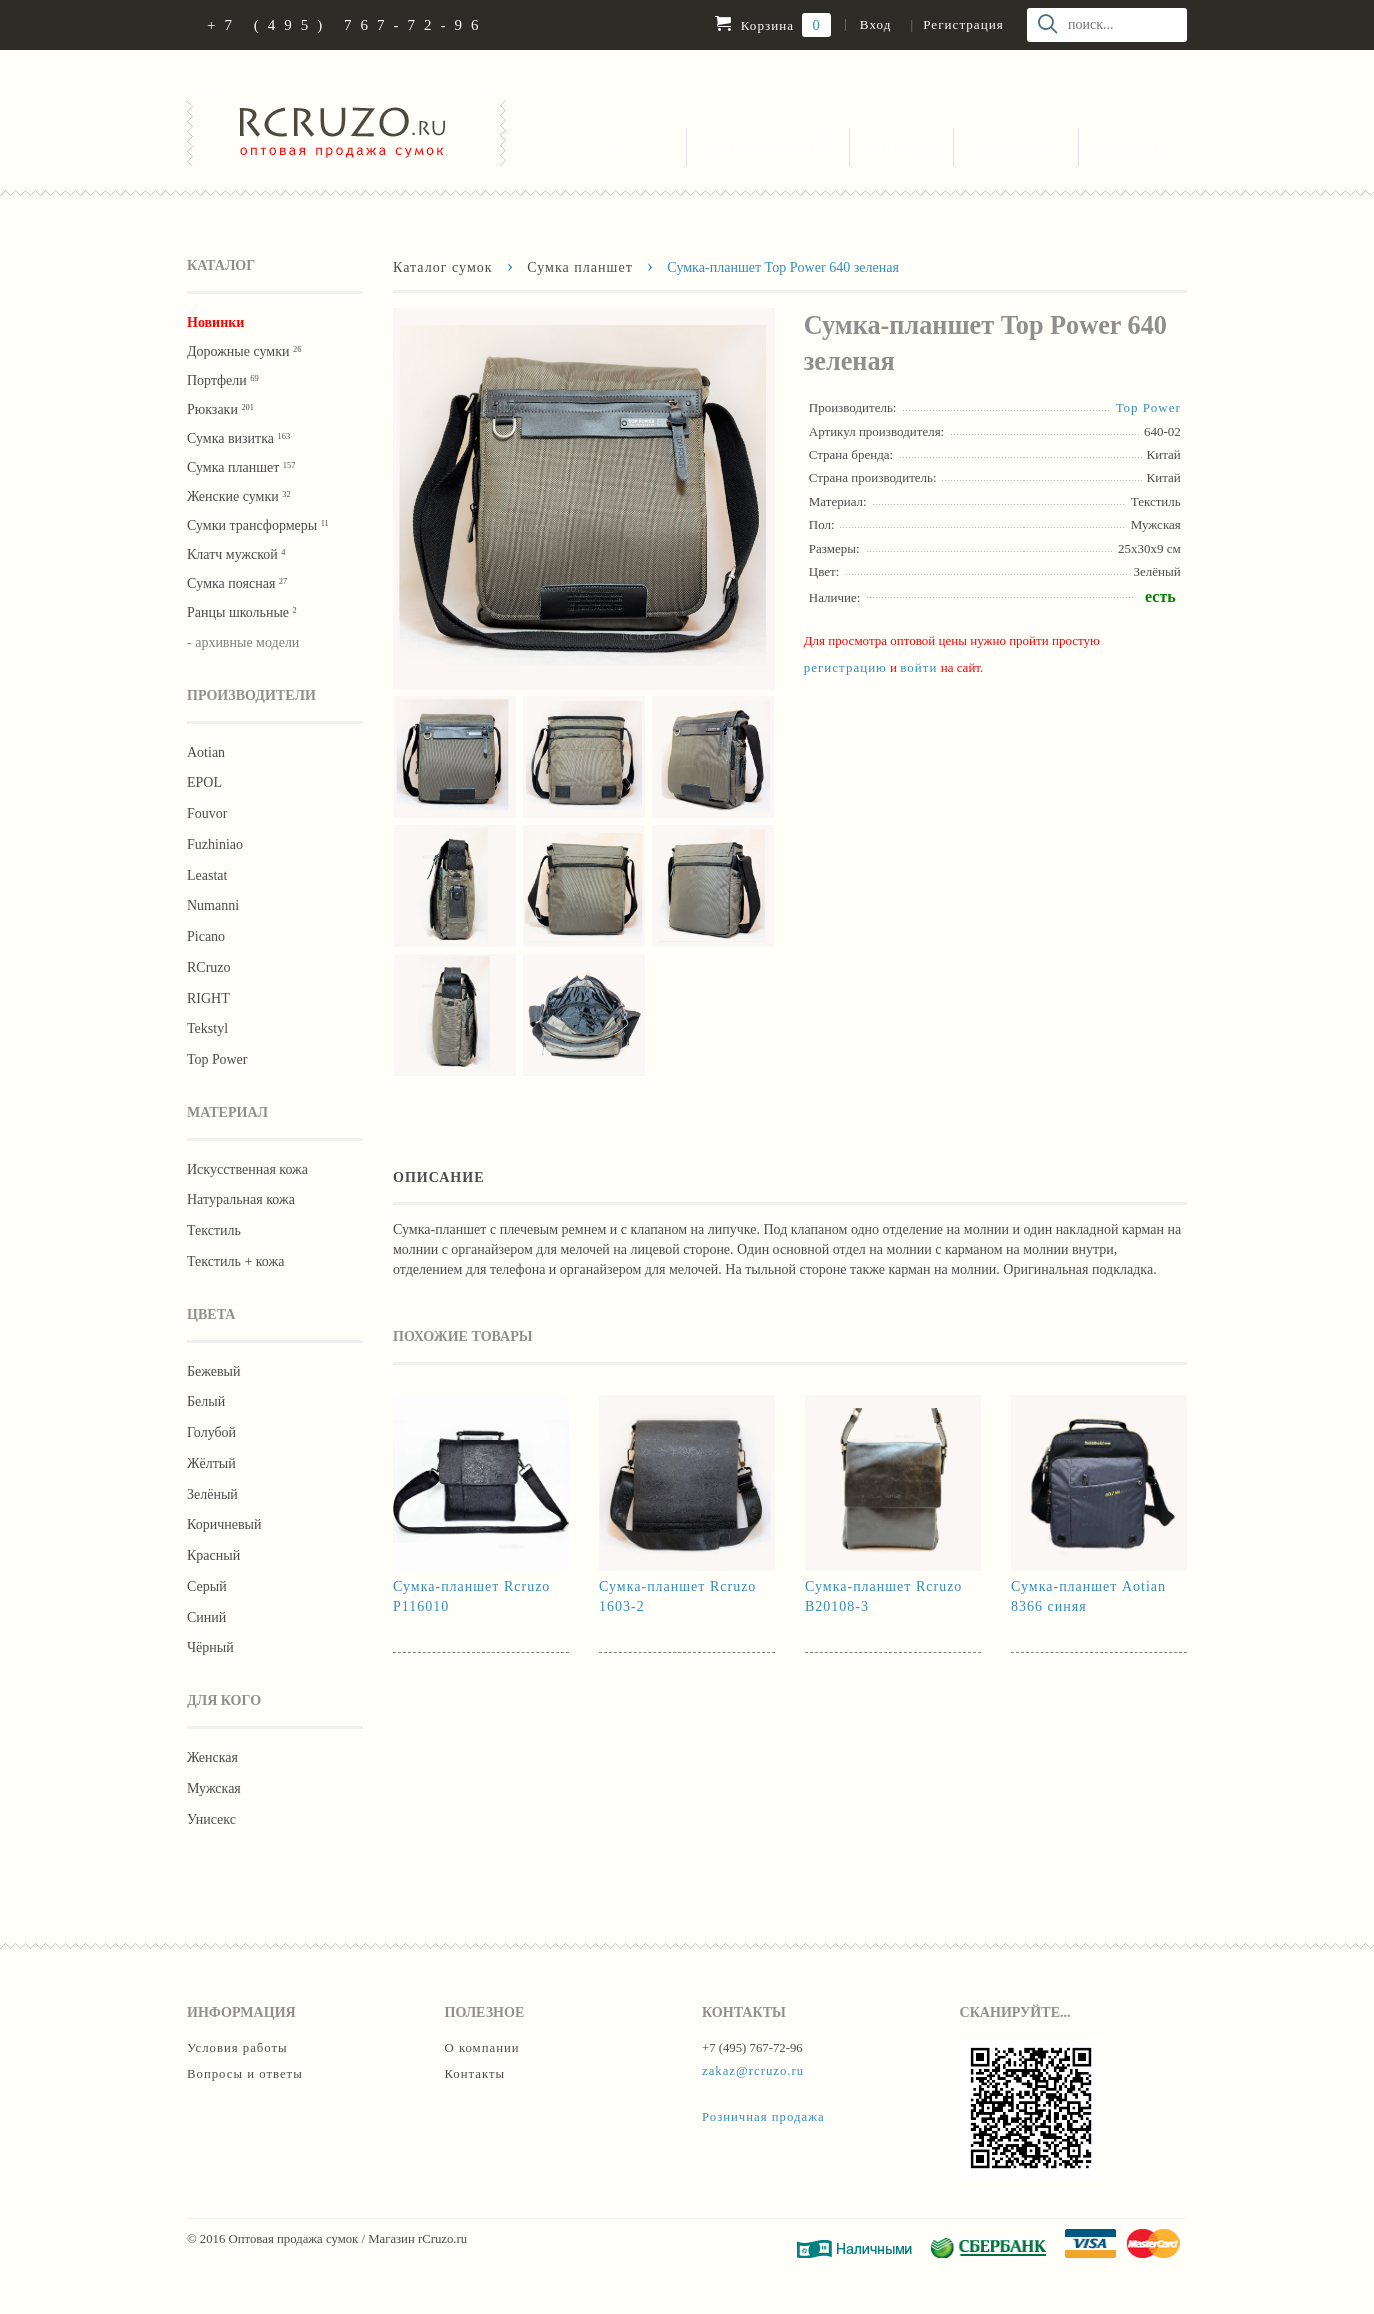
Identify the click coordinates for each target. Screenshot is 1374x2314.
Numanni (213, 905)
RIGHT (208, 998)
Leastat (207, 875)
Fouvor (207, 813)
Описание (439, 1177)
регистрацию (845, 667)
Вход (875, 24)
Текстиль (214, 1230)
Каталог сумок (443, 267)
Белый (206, 1401)
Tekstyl (207, 1028)
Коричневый (224, 1524)
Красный (213, 1555)
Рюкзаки (220, 409)
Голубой (211, 1432)
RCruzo (209, 967)
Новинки (215, 322)
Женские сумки (239, 496)
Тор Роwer (217, 1059)
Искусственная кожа (247, 1169)
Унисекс (211, 1819)
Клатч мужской (236, 554)
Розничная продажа (763, 2117)
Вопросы (901, 146)
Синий (206, 1617)
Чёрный (210, 1647)
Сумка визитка (238, 438)
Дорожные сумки (244, 351)
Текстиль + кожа (235, 1261)
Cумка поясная (237, 583)
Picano (206, 936)
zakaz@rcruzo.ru (753, 2071)
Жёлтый (211, 1463)
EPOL (204, 782)
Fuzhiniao (215, 844)
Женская (212, 1757)
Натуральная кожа (241, 1199)
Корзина (772, 25)
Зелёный (212, 1494)
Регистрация (963, 24)
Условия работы (768, 146)
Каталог (639, 146)
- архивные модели (243, 642)
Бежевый (213, 1371)
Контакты (1132, 146)
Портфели (223, 380)
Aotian (206, 752)
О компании (1016, 146)
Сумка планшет (241, 467)
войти (918, 667)
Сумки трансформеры (258, 525)
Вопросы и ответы (245, 2074)
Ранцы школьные (242, 612)
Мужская (214, 1788)
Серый (207, 1586)
